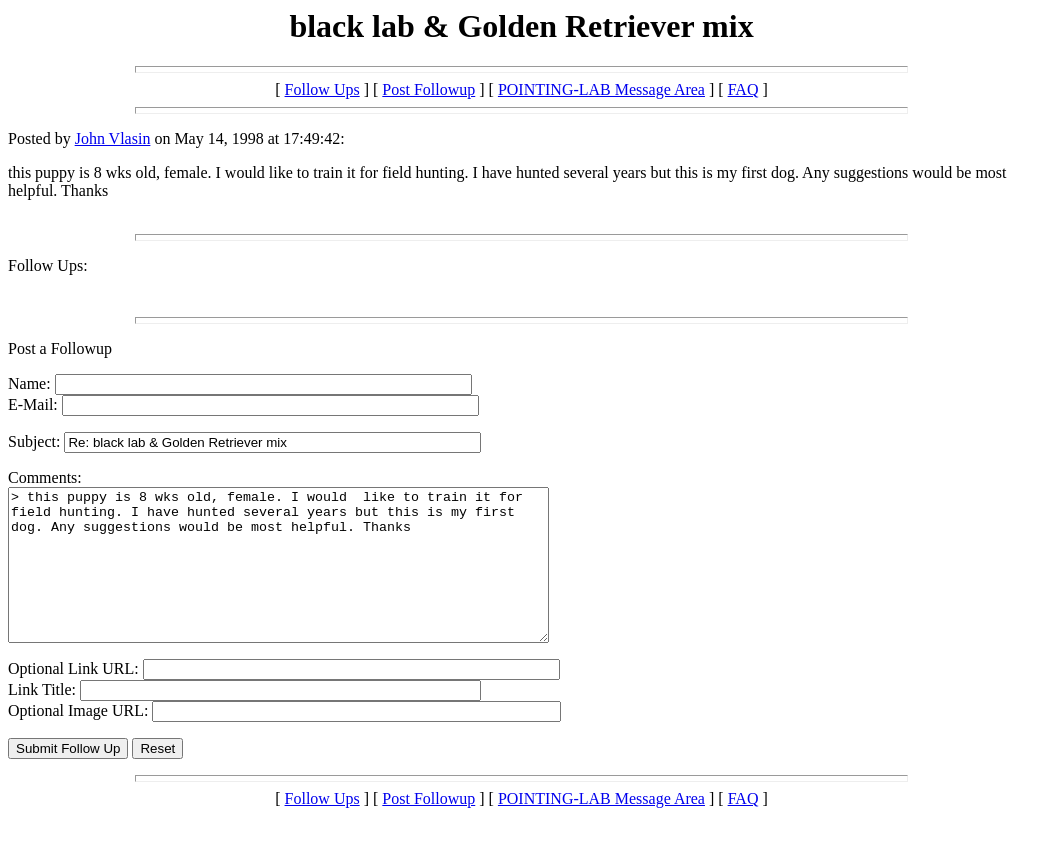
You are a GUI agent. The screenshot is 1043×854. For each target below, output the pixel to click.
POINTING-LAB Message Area (601, 89)
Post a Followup (60, 348)
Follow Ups (322, 89)
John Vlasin (113, 138)
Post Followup (428, 89)
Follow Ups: (48, 265)
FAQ (743, 89)
